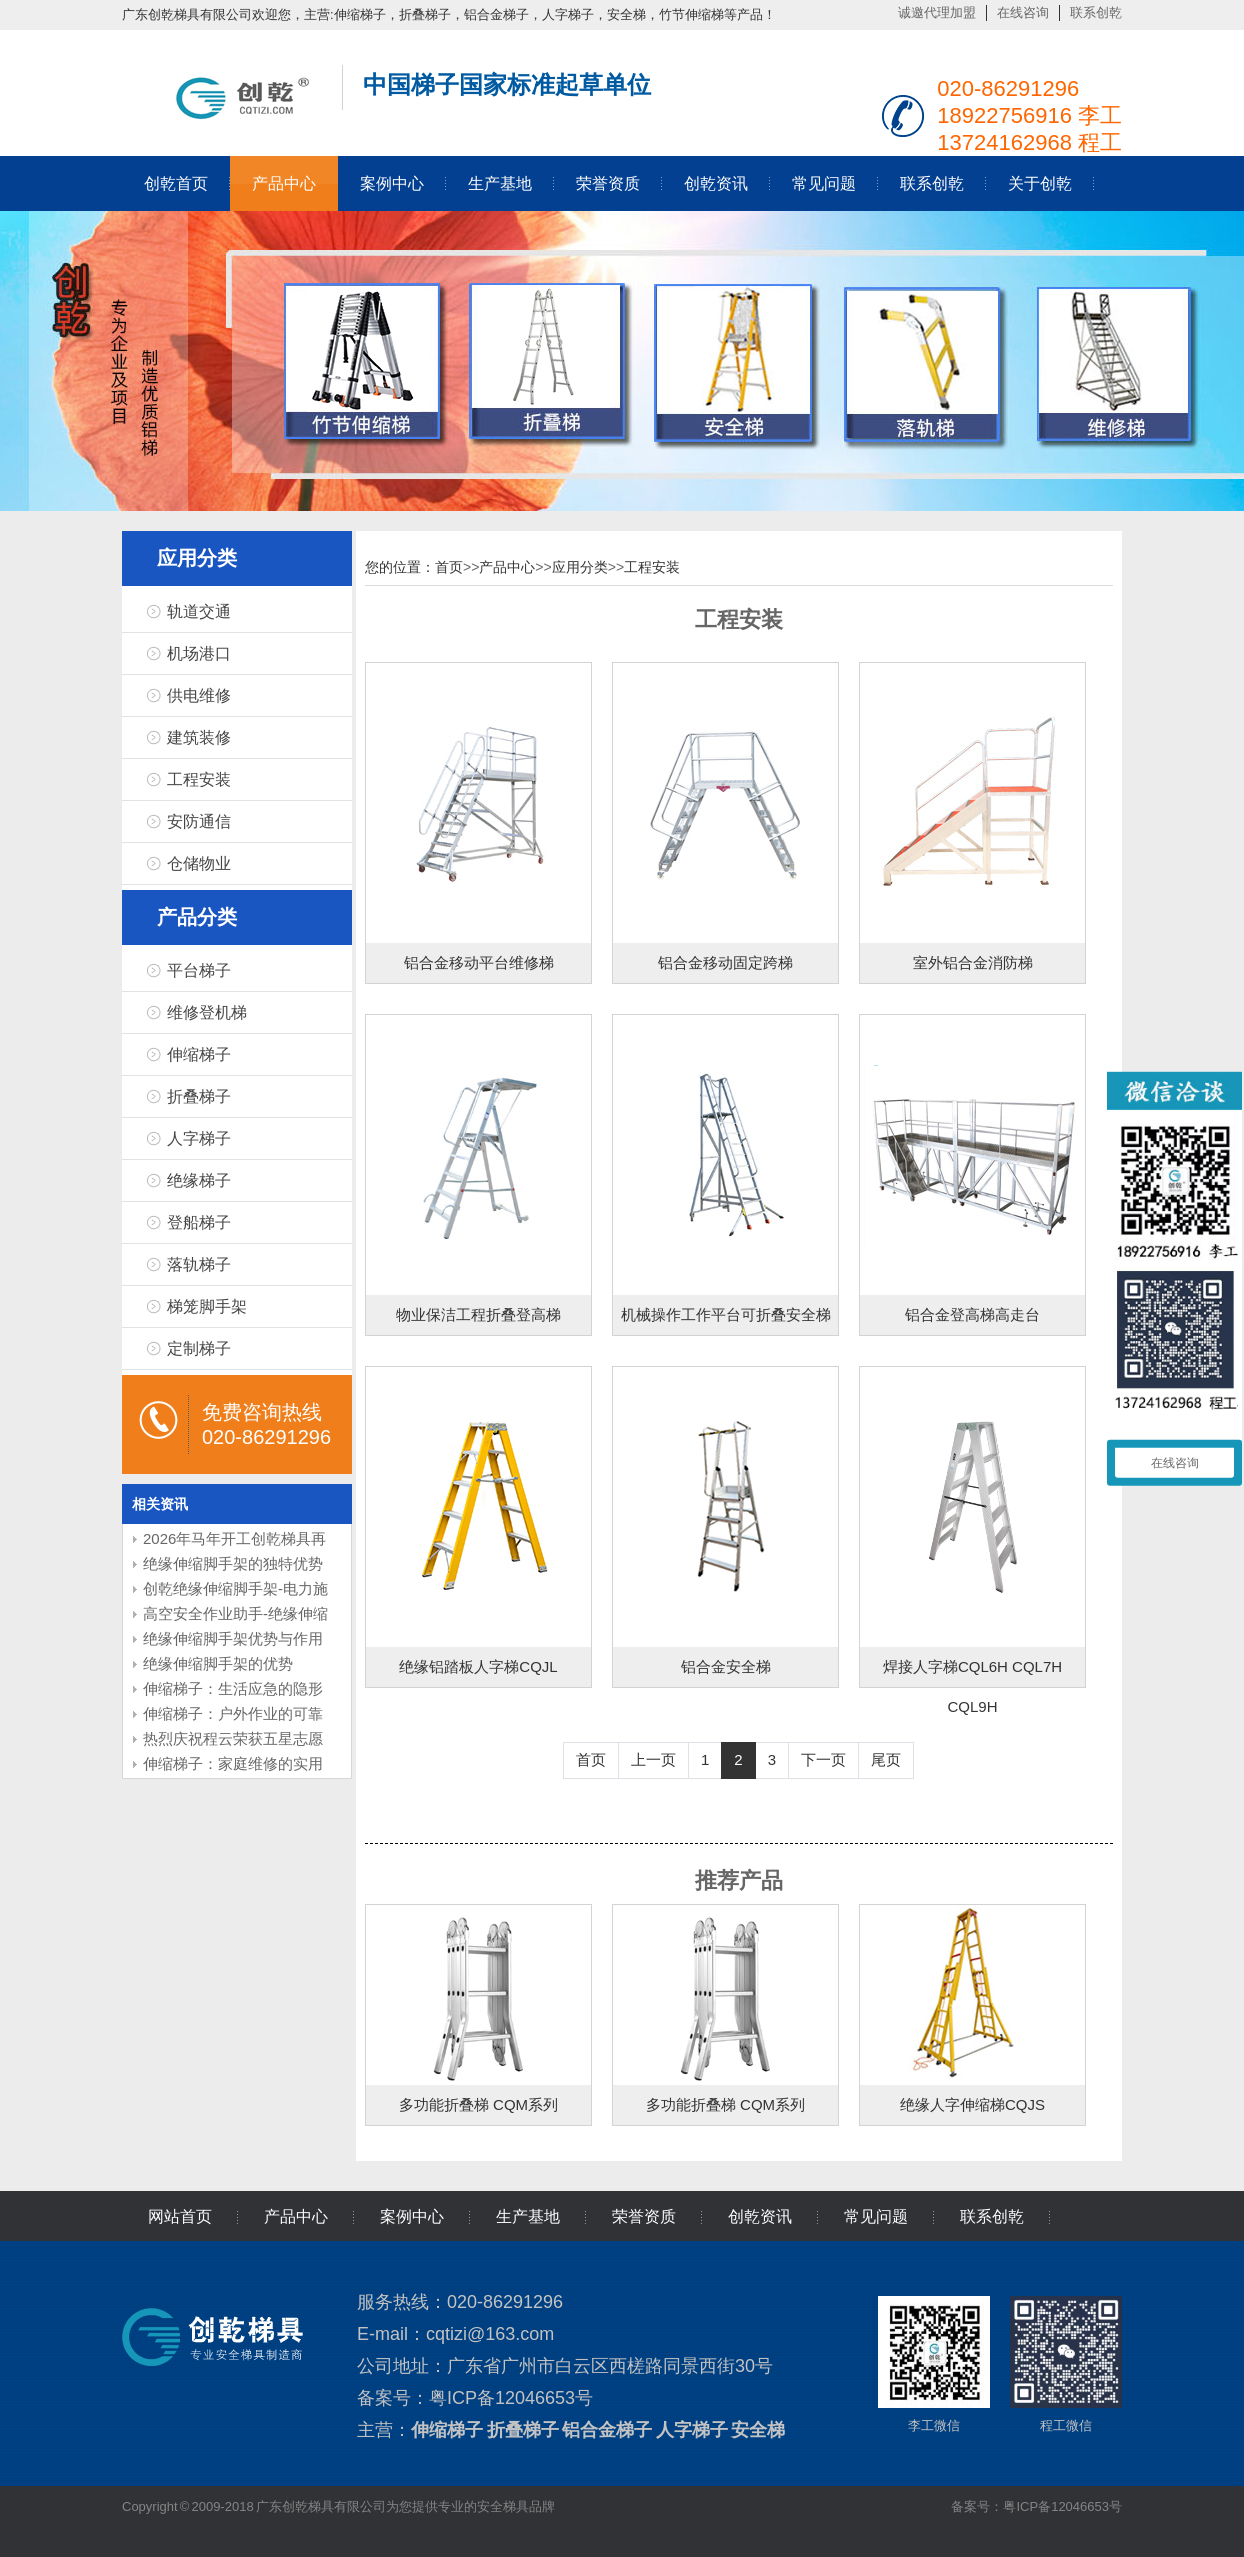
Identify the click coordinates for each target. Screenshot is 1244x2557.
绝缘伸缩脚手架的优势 (218, 1663)
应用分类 (580, 567)
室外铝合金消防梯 (973, 962)
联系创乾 (1096, 12)
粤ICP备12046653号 (511, 2398)
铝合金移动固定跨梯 (725, 962)
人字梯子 (199, 1138)
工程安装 (199, 779)
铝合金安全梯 (726, 1666)
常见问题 (824, 183)
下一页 (823, 1759)
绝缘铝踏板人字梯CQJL (478, 1666)
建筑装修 (199, 737)
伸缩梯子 (199, 1054)
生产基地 (500, 183)
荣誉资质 (608, 183)
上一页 (653, 1759)
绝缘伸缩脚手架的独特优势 (233, 1563)
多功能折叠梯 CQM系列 (478, 2104)
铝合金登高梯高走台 (972, 1314)
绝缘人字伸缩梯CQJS (972, 2104)
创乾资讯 (716, 183)
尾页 (886, 1759)
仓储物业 (199, 863)
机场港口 (199, 653)
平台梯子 (199, 970)
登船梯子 (199, 1222)
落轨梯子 (199, 1264)
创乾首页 (176, 183)
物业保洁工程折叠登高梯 (478, 1314)
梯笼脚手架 (207, 1306)
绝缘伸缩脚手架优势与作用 (233, 1638)
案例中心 (392, 183)
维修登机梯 (207, 1012)
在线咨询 (1023, 12)
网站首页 (180, 2216)
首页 (449, 567)
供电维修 (199, 695)
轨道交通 (199, 611)
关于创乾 (1040, 183)
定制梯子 (199, 1348)
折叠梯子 (199, 1096)
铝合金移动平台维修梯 (479, 962)
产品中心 (284, 183)
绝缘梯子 (199, 1180)
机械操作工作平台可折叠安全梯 (726, 1314)
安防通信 (199, 821)
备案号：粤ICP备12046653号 (1036, 2506)
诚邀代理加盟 (937, 12)
